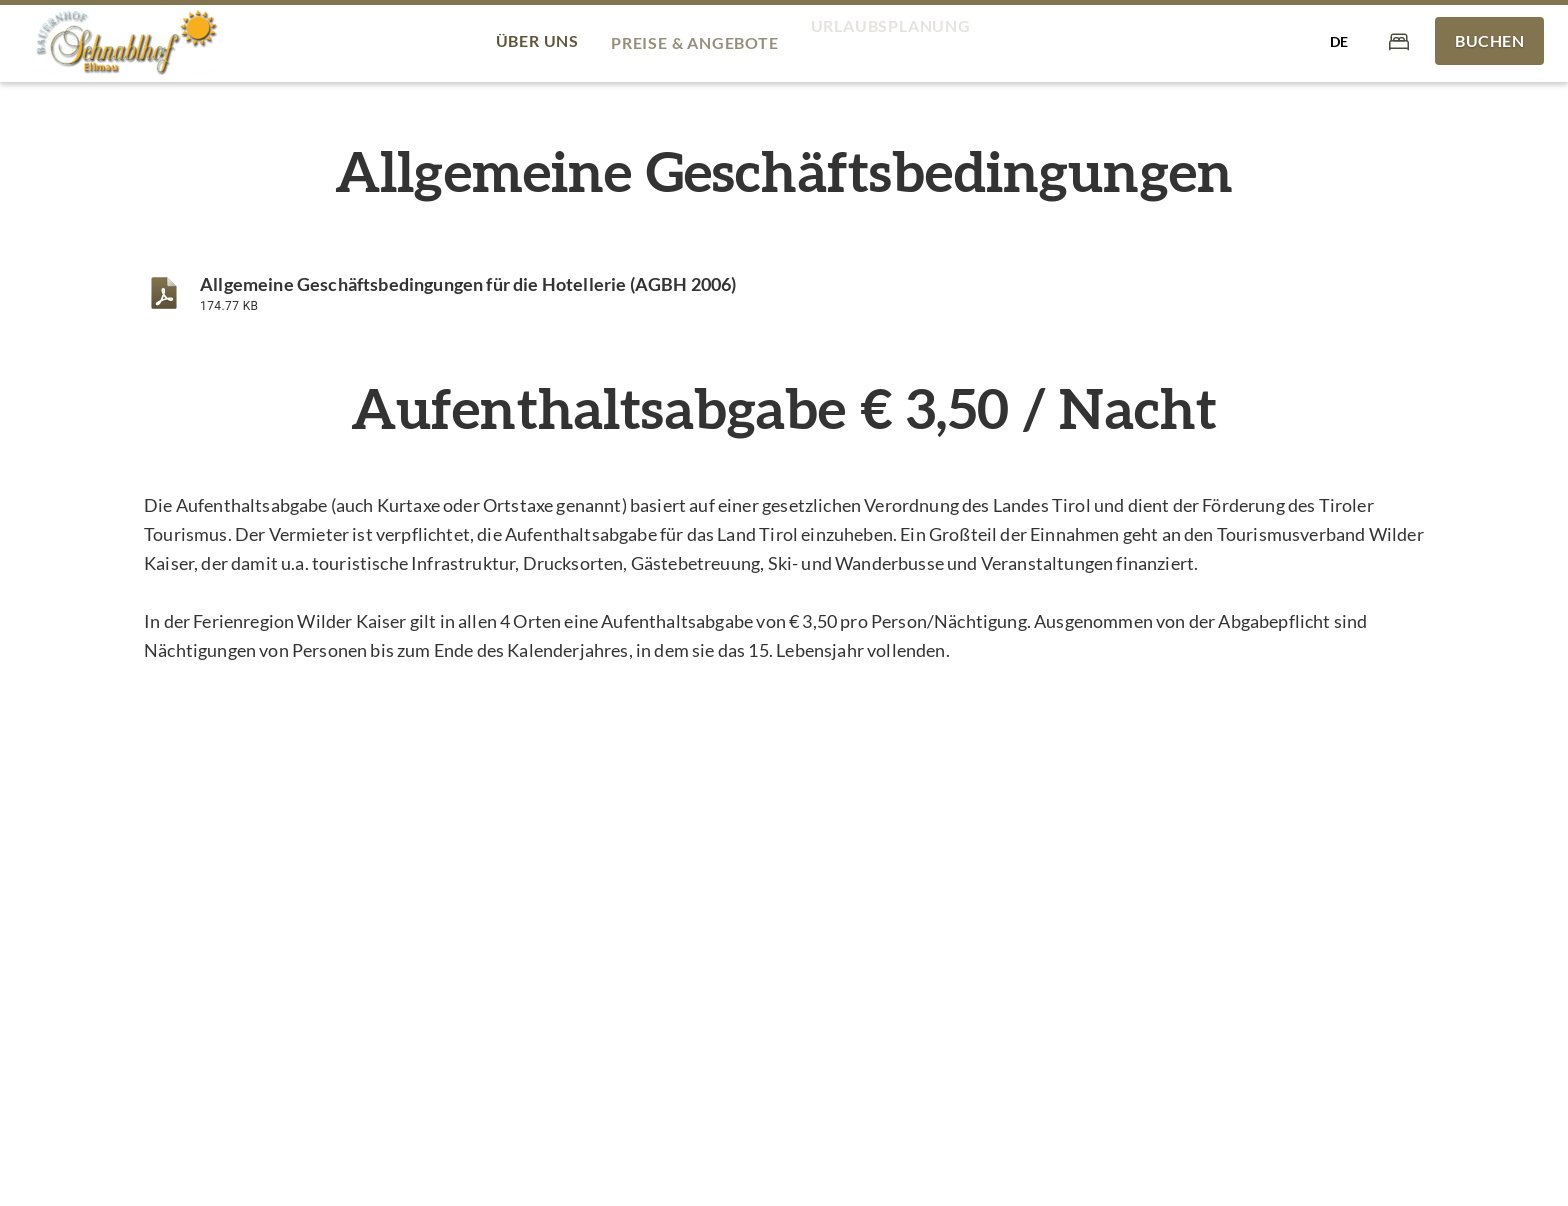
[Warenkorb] (1399, 40)
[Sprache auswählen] (1339, 41)
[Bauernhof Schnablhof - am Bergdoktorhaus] (124, 41)
